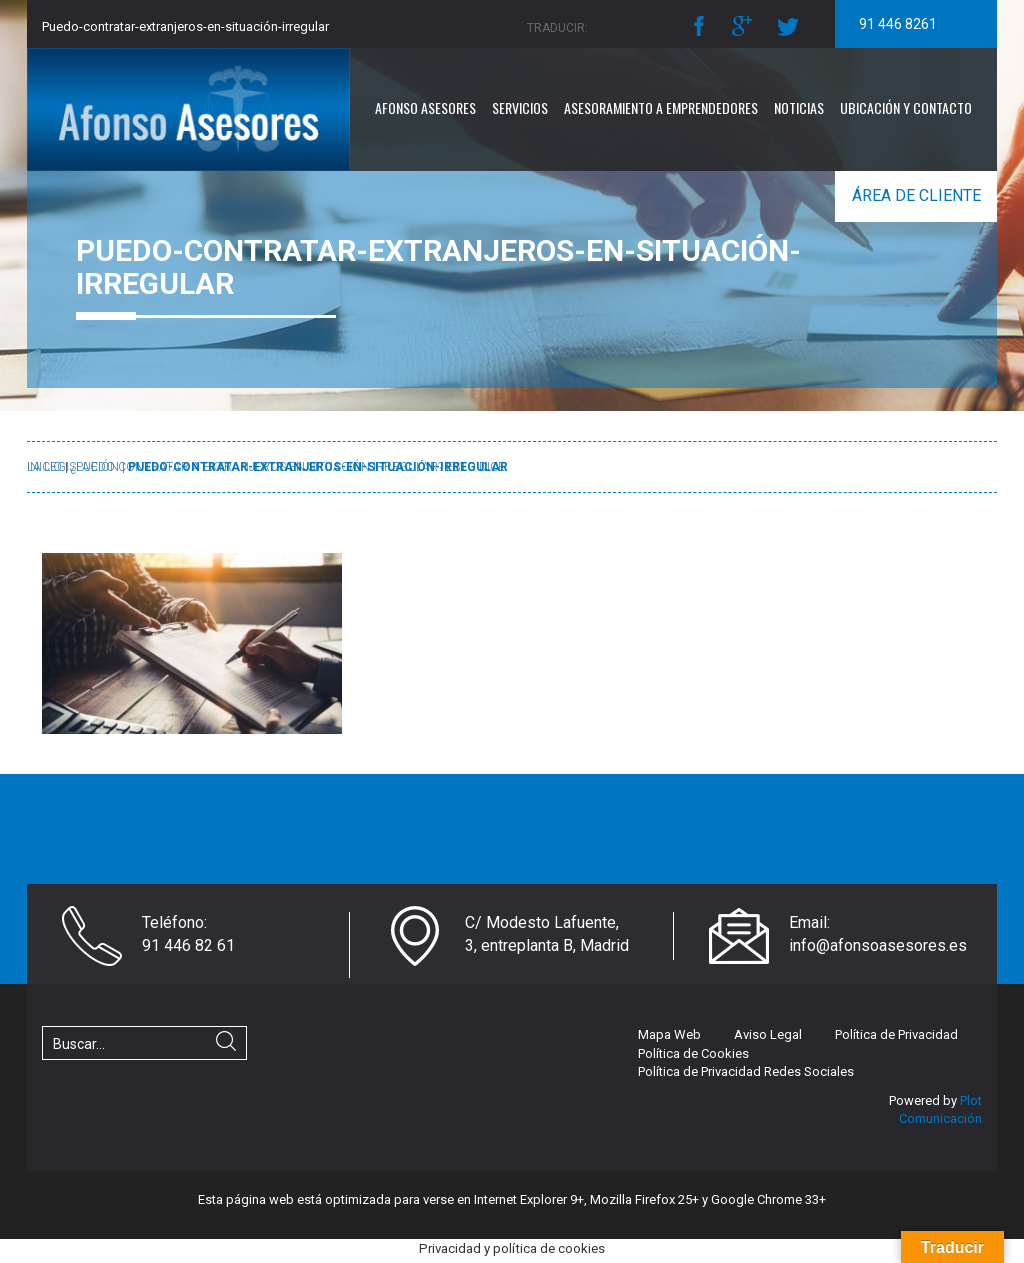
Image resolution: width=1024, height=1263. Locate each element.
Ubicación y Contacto (906, 107)
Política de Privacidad (896, 1034)
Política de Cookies (693, 1053)
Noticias (799, 107)
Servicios (520, 107)
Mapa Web (669, 1034)
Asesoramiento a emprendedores (661, 107)
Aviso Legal (768, 1034)
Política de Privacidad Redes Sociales (746, 1071)
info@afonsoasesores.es (878, 945)
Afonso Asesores (425, 107)
